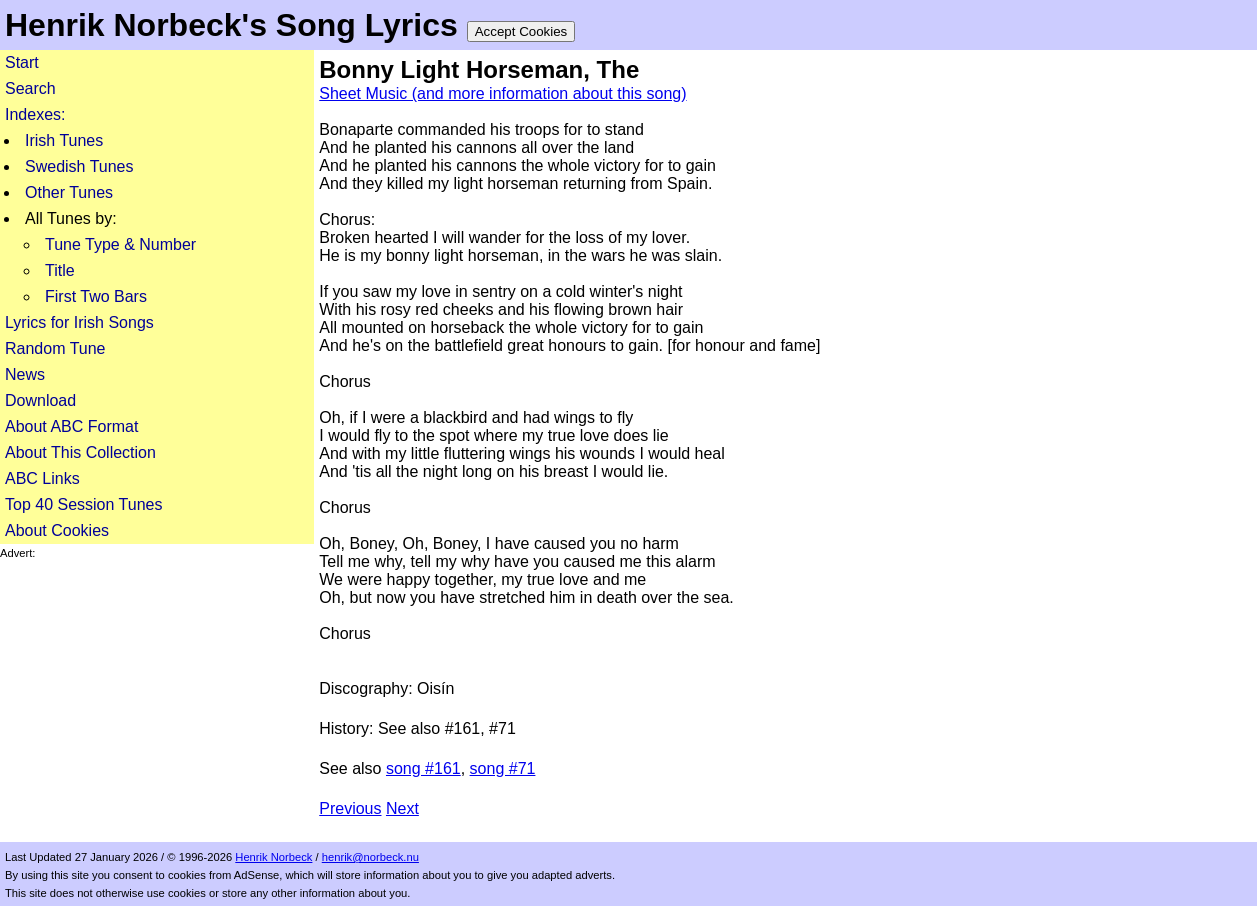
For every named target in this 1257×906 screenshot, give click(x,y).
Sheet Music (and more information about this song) (502, 93)
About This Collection (80, 452)
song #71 (503, 768)
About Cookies (57, 530)
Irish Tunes (64, 140)
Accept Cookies (521, 31)
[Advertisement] (157, 685)
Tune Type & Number (120, 244)
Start (22, 62)
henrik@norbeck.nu (370, 857)
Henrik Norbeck (273, 857)
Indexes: (35, 114)
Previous (350, 808)
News (25, 374)
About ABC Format (71, 426)
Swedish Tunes (79, 166)
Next (402, 808)
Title (60, 270)
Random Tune (55, 348)
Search (30, 88)
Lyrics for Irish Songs (79, 322)
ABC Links (42, 478)
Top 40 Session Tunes (83, 504)
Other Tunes (69, 192)
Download (40, 400)
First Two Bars (96, 296)
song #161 (423, 768)
